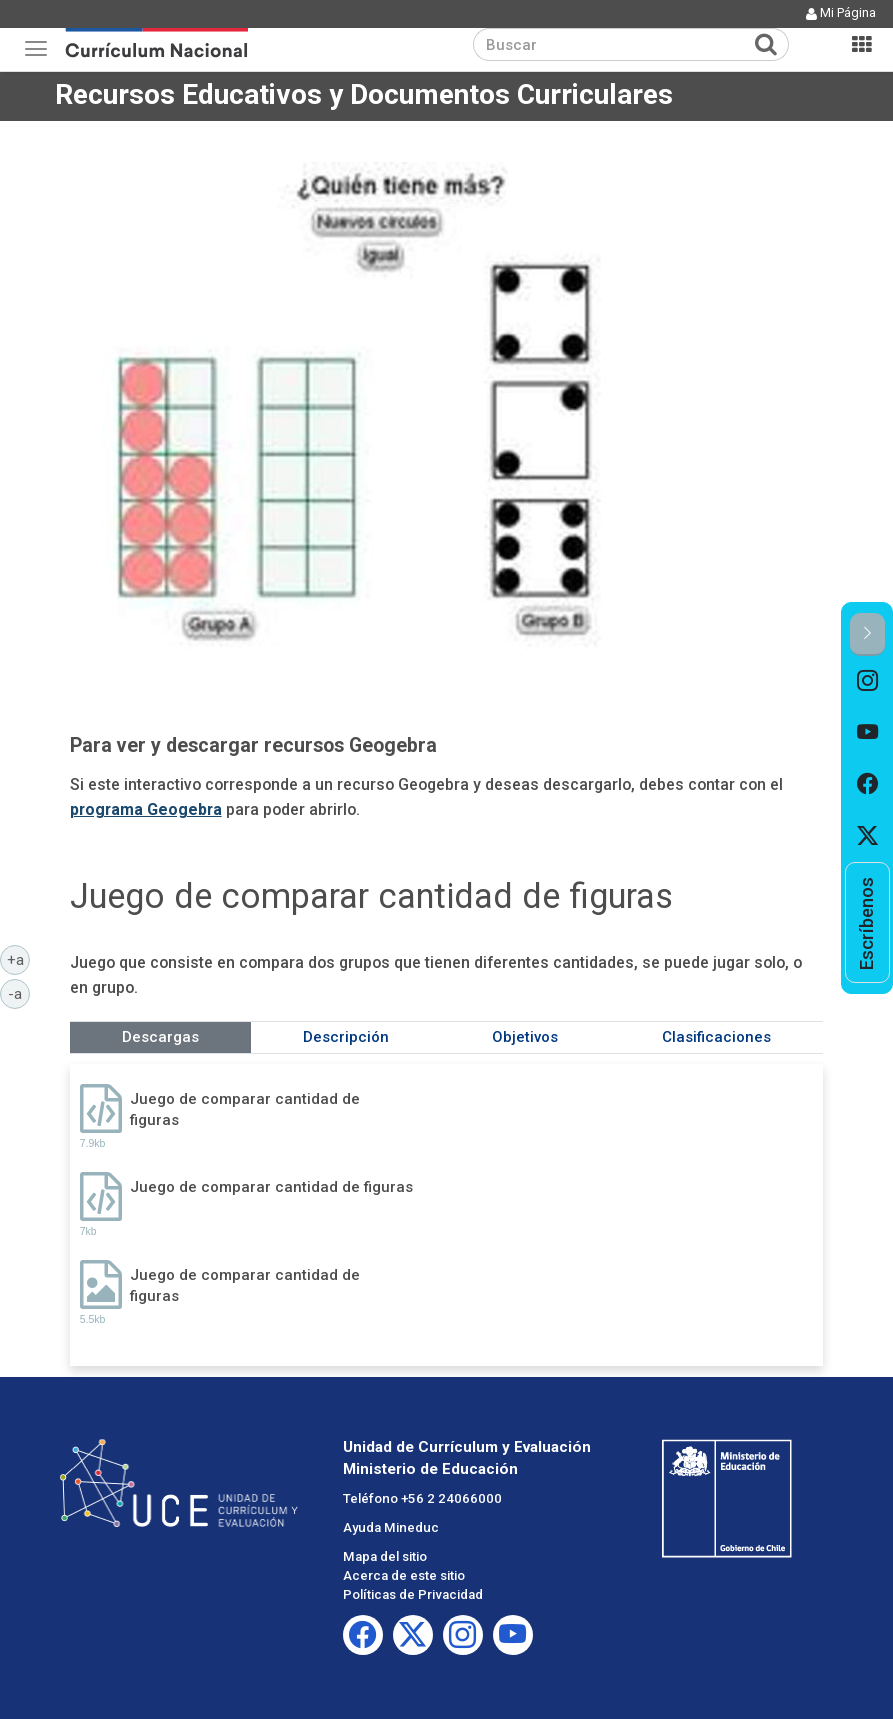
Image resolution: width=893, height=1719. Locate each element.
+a (19, 959)
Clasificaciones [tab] (716, 1037)
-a (19, 993)
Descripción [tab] (346, 1037)
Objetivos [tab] (525, 1037)
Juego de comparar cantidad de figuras (245, 1109)
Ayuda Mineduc (391, 1527)
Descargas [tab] (160, 1037)
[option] (867, 681)
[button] (867, 634)
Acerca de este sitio (404, 1575)
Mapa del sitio (385, 1556)
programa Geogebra (146, 809)
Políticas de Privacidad (413, 1594)
